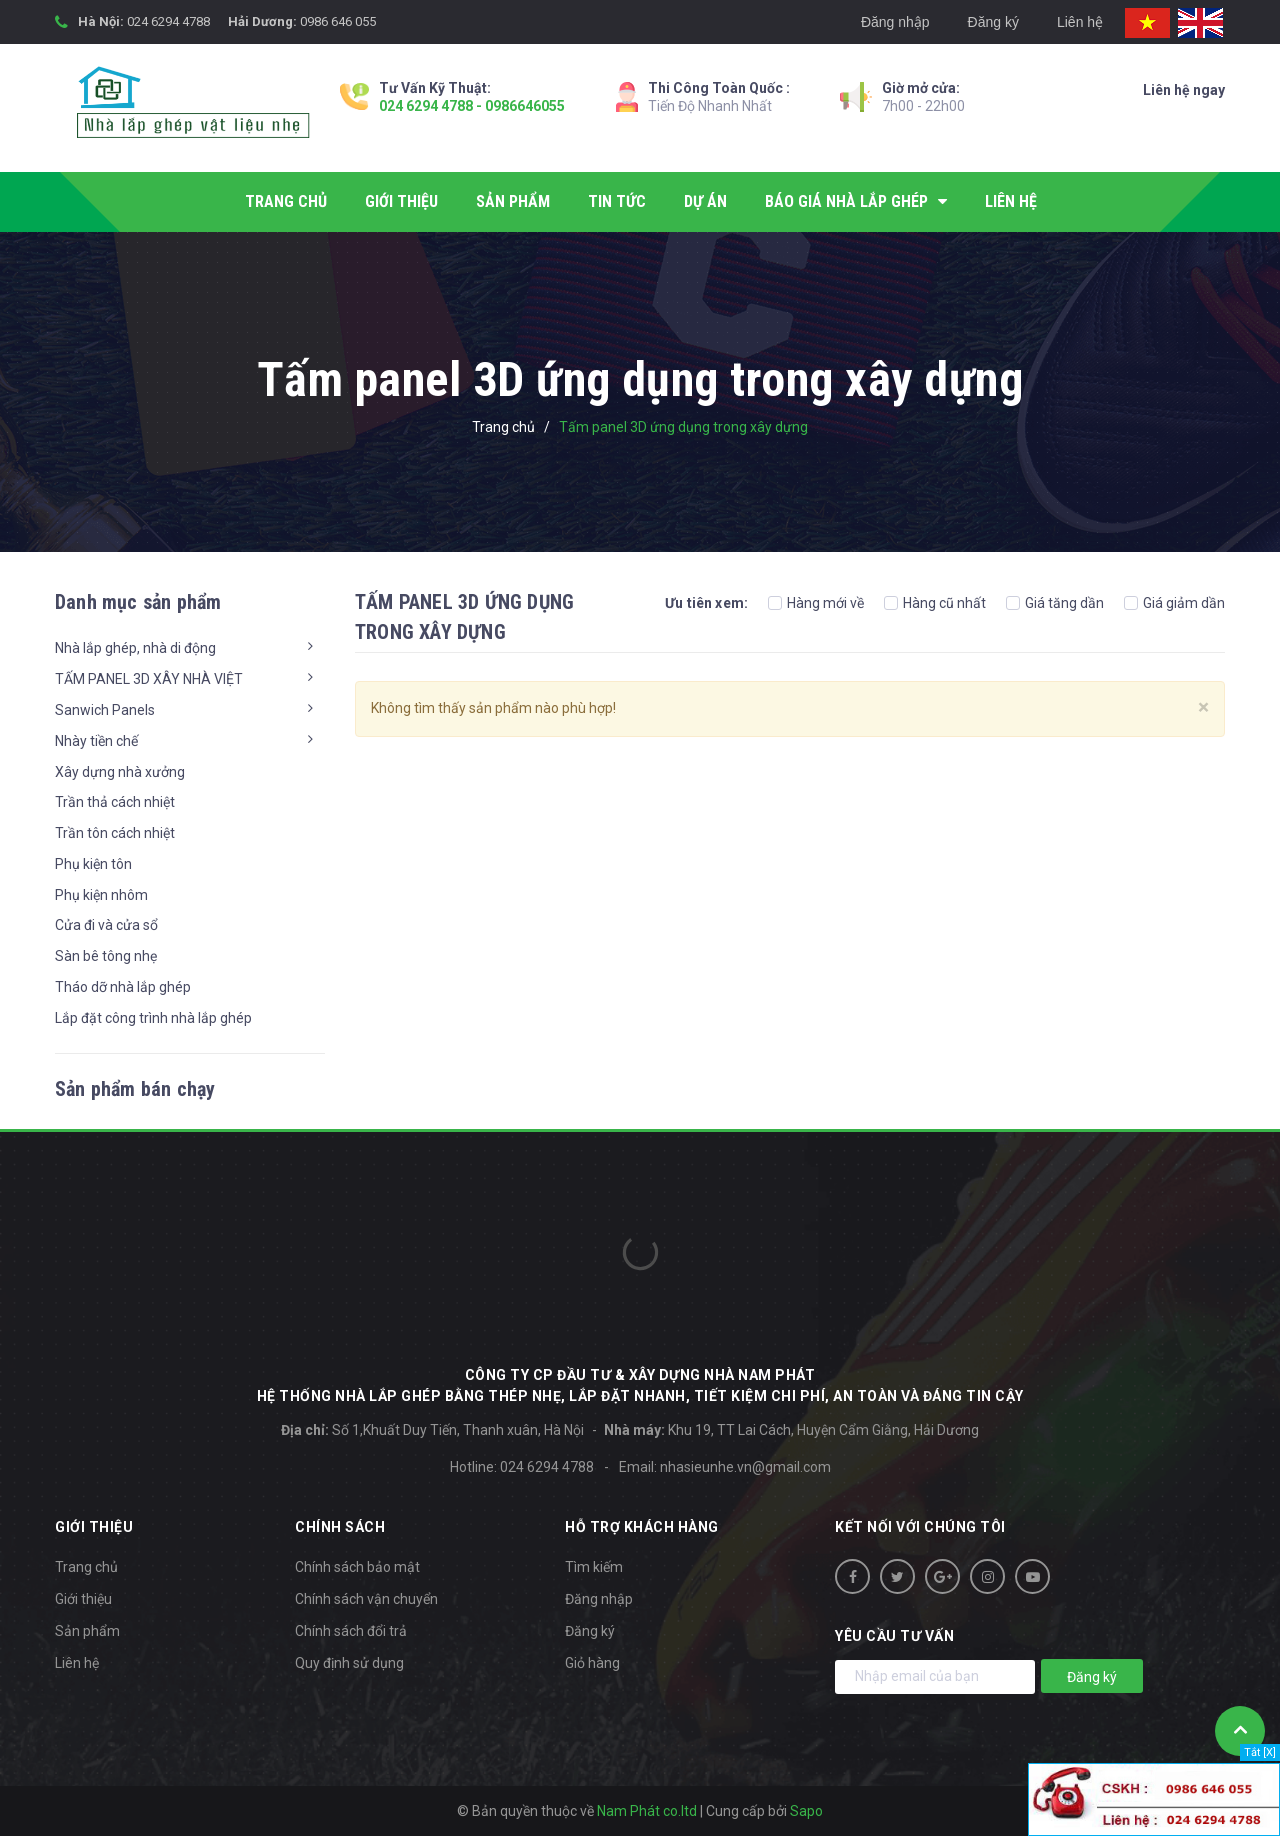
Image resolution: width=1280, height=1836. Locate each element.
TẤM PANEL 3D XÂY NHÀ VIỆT (149, 679)
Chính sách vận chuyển (366, 1599)
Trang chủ (86, 1567)
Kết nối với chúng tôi (920, 1527)
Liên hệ (1080, 22)
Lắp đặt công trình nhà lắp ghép (153, 1018)
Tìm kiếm (594, 1567)
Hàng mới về (816, 603)
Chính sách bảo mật (357, 1567)
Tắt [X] (1260, 1752)
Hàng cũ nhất (935, 603)
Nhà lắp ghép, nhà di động (135, 648)
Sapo (806, 1811)
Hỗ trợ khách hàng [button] (642, 1527)
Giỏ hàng (592, 1663)
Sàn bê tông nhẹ (106, 956)
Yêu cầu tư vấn (894, 1636)
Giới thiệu (83, 1599)
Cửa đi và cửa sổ (106, 925)
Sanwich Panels (105, 710)
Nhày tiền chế (96, 741)
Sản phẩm (87, 1631)
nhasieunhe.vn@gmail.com (745, 1467)
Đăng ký (993, 22)
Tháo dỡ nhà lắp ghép (123, 987)
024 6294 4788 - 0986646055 (472, 106)
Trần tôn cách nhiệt (115, 833)
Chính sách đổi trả (351, 1631)
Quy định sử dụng (349, 1663)
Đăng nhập (895, 22)
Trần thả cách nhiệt (115, 802)
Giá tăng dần (1055, 603)
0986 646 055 (338, 21)
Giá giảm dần (1174, 603)
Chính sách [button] (340, 1527)
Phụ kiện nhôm (101, 895)
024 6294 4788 (168, 21)
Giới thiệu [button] (94, 1527)
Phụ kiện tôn (93, 864)
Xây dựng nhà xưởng (120, 772)
